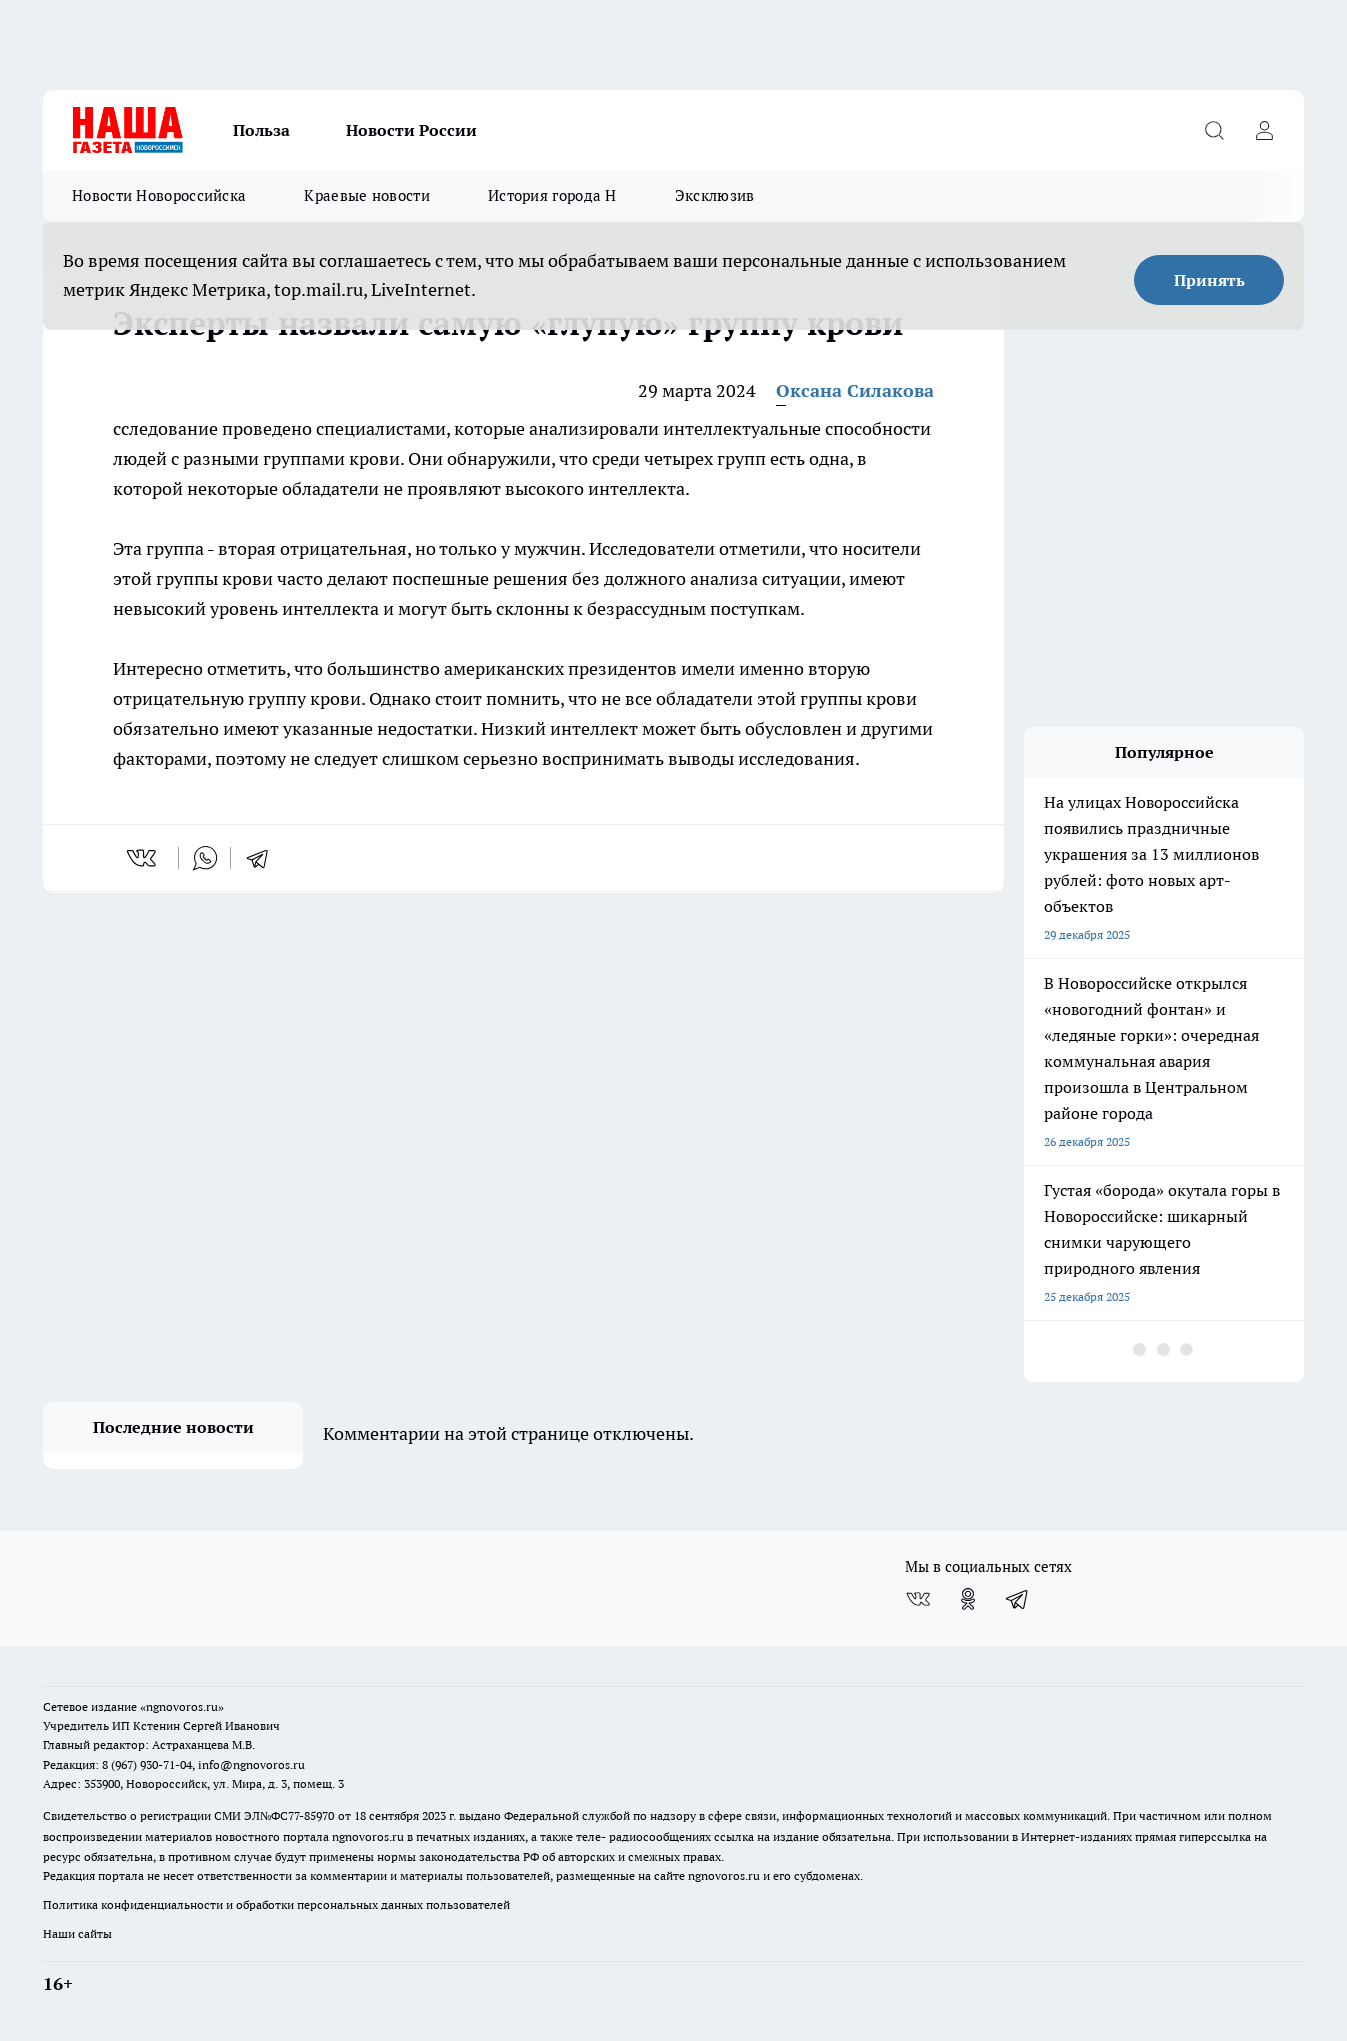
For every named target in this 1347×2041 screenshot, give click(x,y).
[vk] (143, 858)
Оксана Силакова (855, 390)
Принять (1209, 280)
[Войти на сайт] (1264, 130)
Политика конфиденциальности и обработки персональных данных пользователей (276, 1904)
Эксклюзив (715, 195)
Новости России (411, 130)
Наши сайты (77, 1933)
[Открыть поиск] (1214, 130)
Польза (261, 130)
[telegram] (264, 858)
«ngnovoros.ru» (182, 1706)
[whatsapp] (205, 858)
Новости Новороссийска (159, 195)
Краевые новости (367, 195)
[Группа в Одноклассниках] (968, 1599)
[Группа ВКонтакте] (918, 1599)
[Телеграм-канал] (1018, 1599)
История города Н (552, 195)
